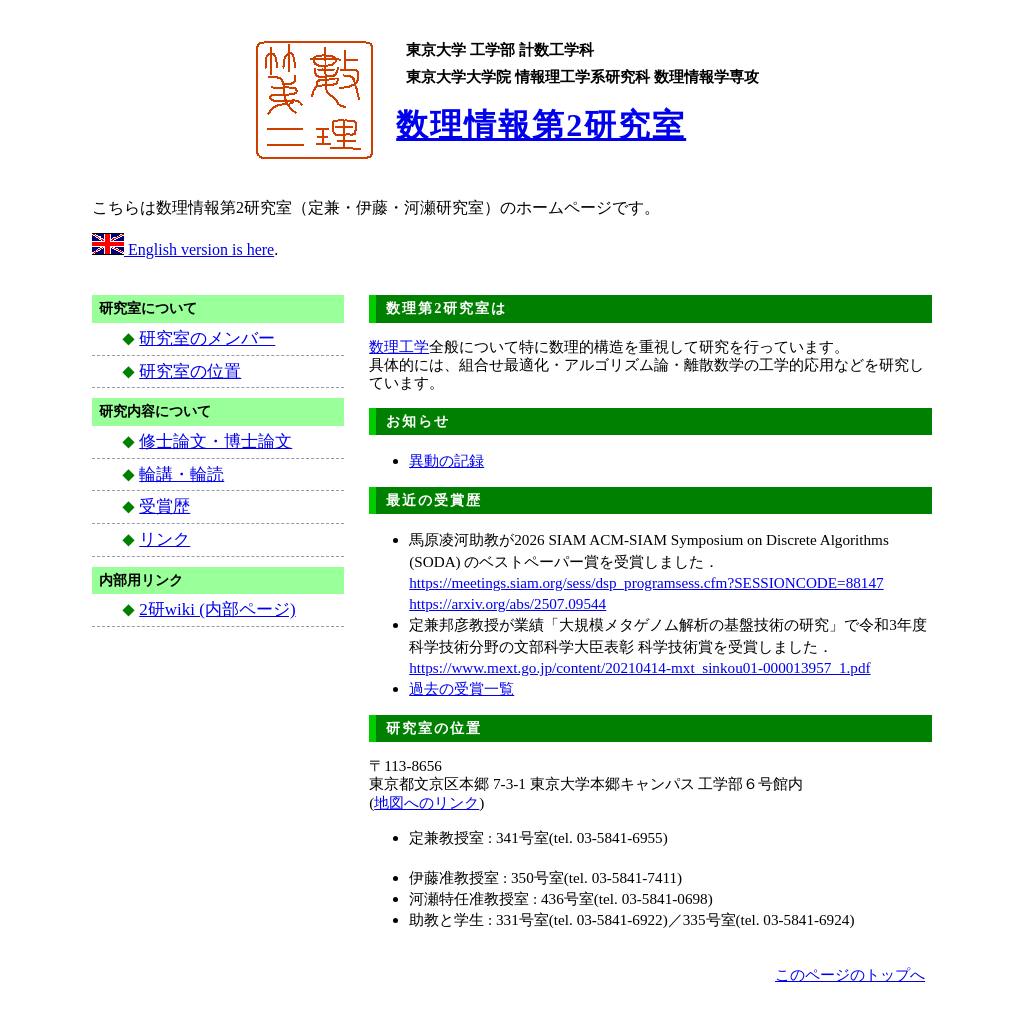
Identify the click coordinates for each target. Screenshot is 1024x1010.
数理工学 (399, 346)
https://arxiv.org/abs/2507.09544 (507, 603)
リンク (164, 539)
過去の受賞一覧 (461, 688)
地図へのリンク (426, 802)
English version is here (183, 249)
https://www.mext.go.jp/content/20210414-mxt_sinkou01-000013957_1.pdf (639, 667)
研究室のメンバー (207, 338)
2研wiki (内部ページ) (217, 609)
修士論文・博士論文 (215, 441)
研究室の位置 (190, 371)
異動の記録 (446, 460)
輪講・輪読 (181, 474)
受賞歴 (164, 506)
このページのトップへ (850, 974)
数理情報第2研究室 (541, 125)
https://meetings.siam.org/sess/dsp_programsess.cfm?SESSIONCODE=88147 (646, 582)
